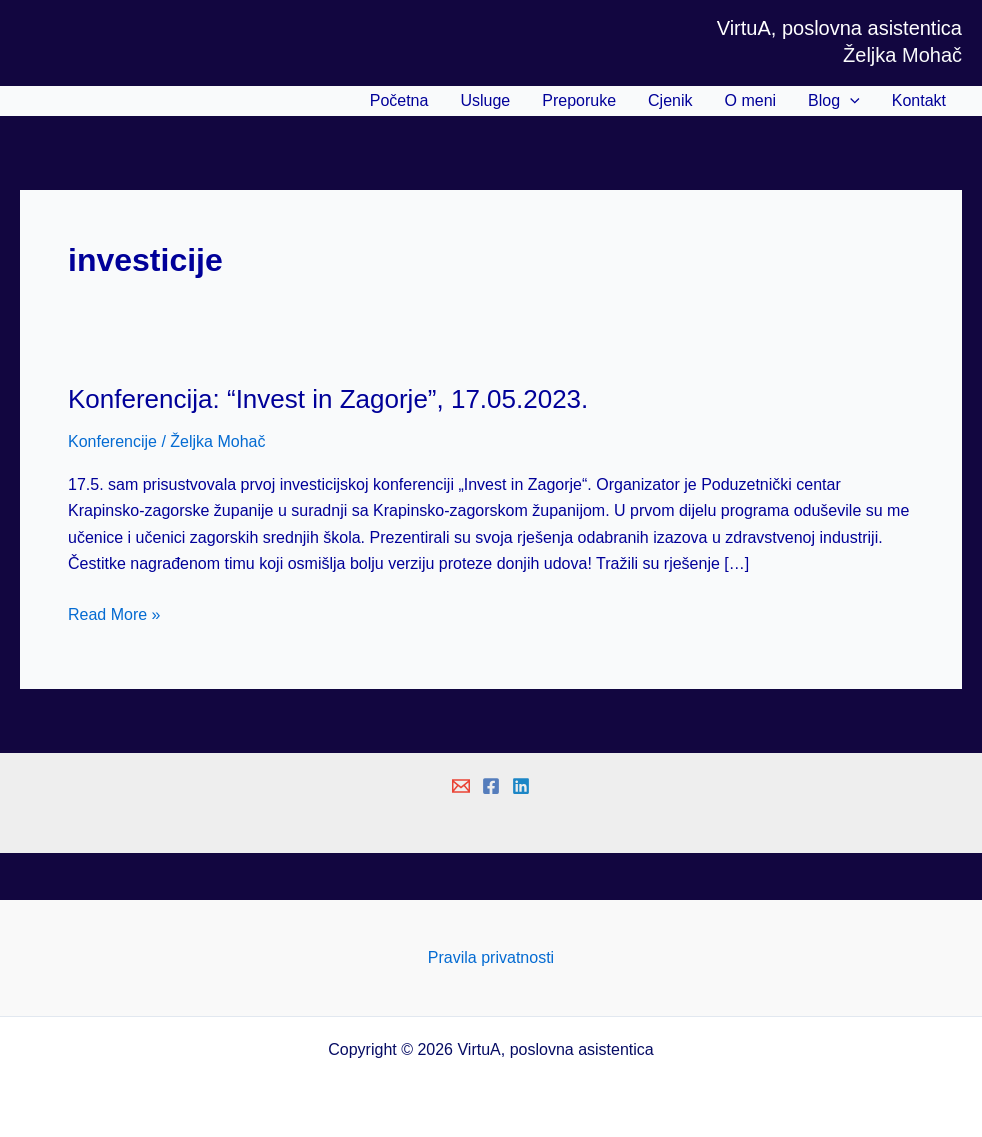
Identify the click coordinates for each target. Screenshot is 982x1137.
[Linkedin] (521, 786)
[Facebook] (491, 786)
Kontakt (919, 100)
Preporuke (579, 100)
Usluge (485, 100)
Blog (834, 101)
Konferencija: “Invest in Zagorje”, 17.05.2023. (328, 399)
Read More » (114, 615)
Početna (399, 100)
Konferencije (112, 441)
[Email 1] (461, 786)
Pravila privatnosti (491, 957)
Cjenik (670, 100)
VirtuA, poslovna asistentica (839, 28)
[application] (850, 101)
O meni (751, 100)
